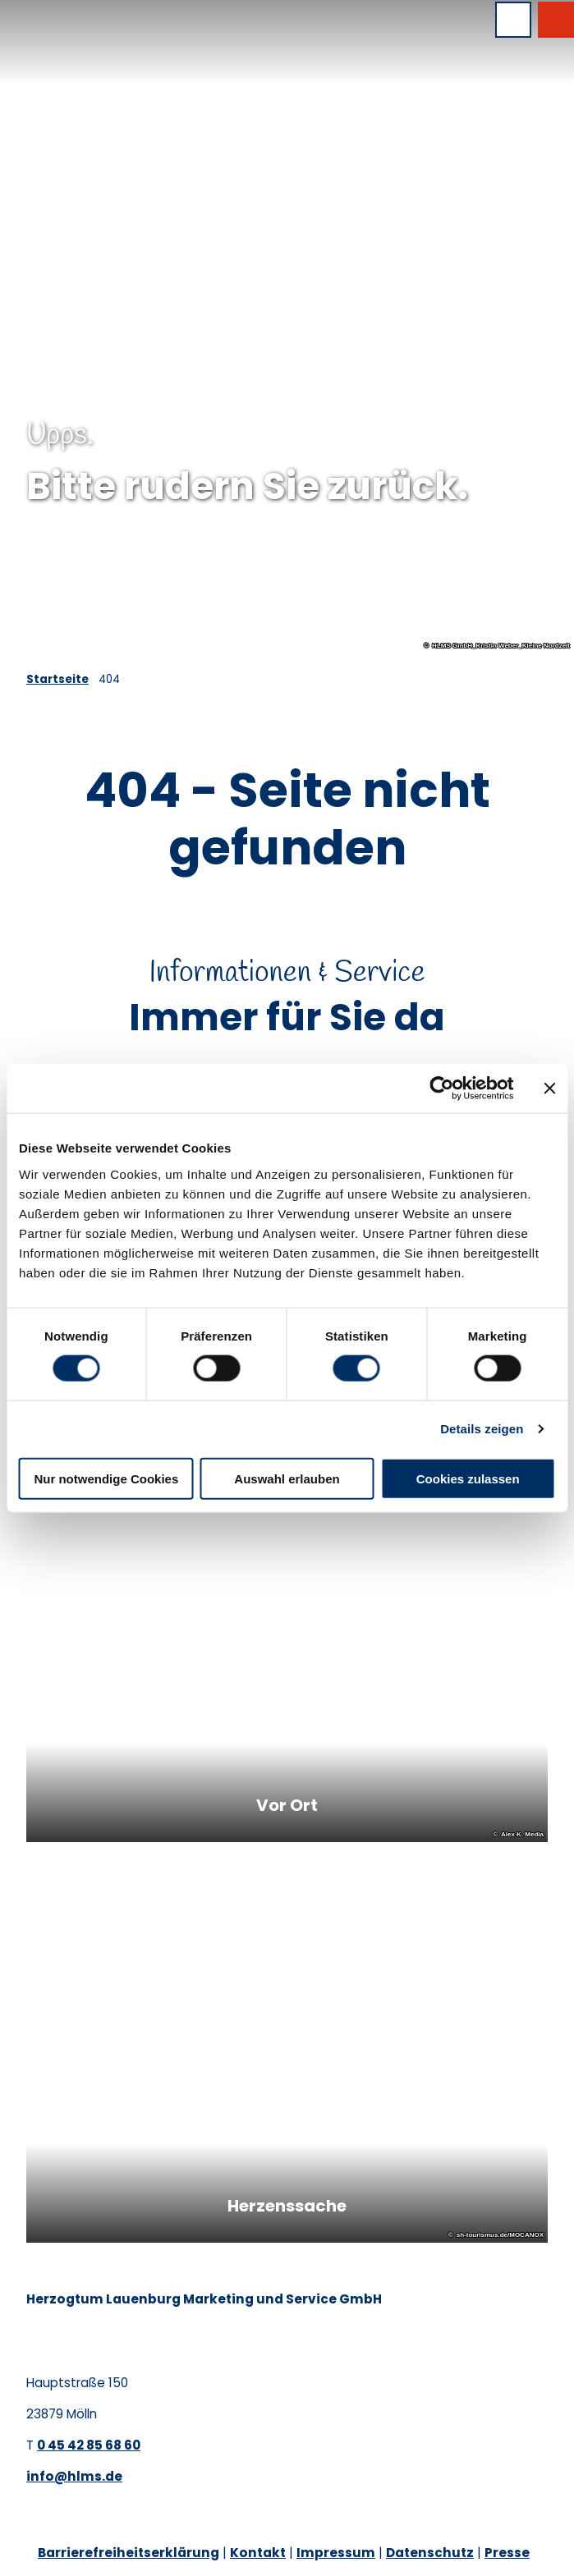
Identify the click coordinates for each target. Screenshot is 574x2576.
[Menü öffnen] (513, 20)
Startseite (57, 679)
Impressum (335, 2552)
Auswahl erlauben (286, 1478)
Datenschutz (430, 2552)
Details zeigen (481, 1429)
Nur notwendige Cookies (106, 1478)
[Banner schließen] (549, 1088)
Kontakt (258, 2552)
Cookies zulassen (468, 1478)
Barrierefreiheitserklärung (128, 2552)
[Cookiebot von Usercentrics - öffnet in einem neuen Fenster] (441, 1088)
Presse (507, 2552)
